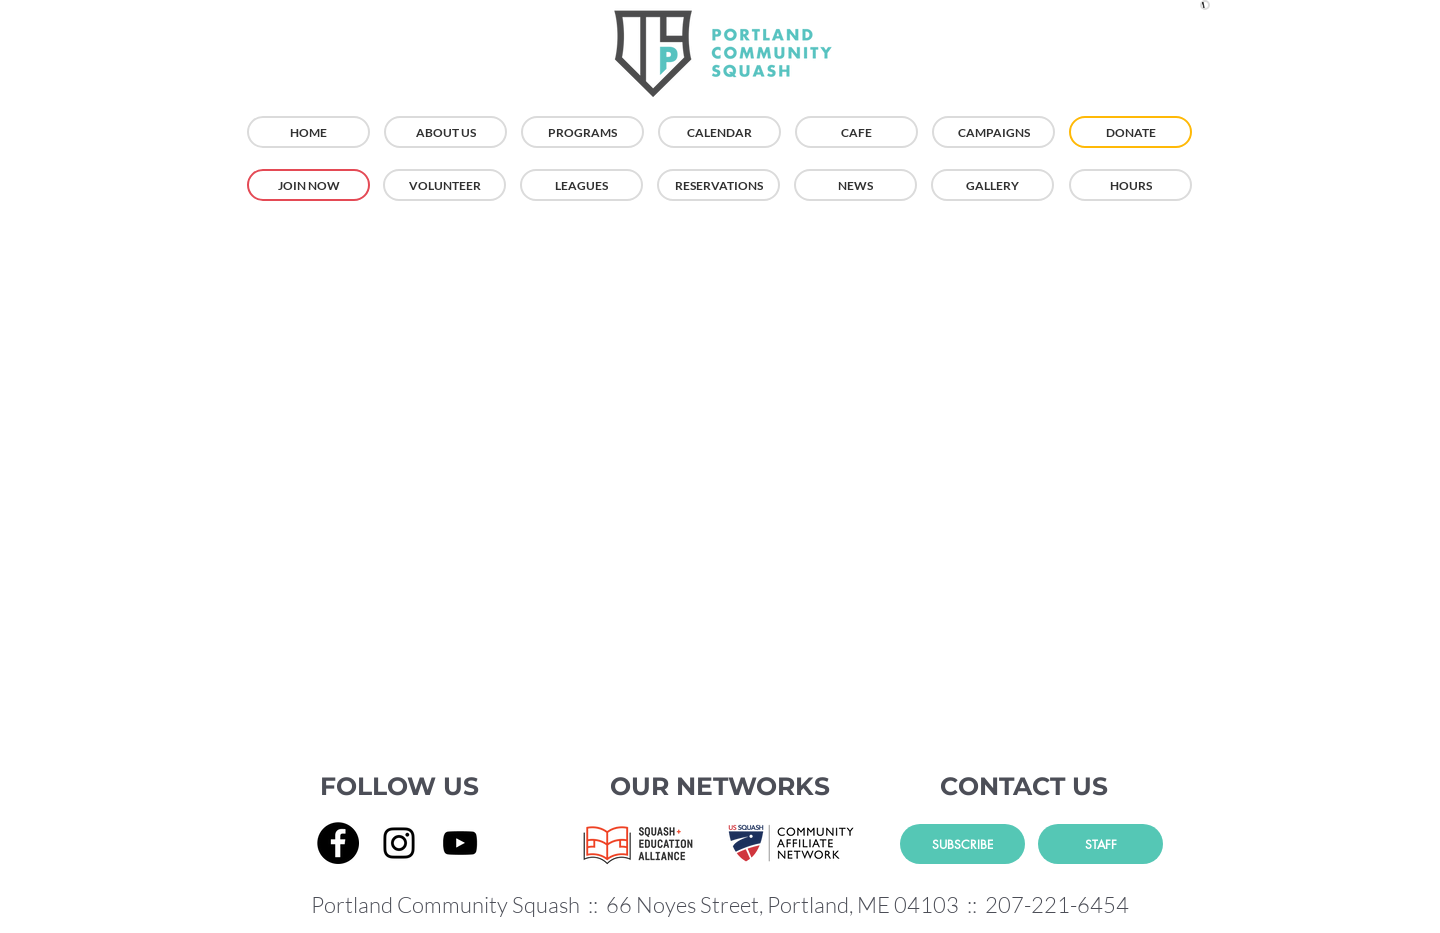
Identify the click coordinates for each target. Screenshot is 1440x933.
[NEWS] (855, 185)
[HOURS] (1130, 185)
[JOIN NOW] (308, 185)
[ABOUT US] (445, 132)
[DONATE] (1130, 132)
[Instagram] (399, 843)
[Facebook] (338, 843)
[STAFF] (1100, 844)
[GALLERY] (992, 185)
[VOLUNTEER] (444, 185)
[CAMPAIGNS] (993, 132)
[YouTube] (460, 843)
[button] (1205, 5)
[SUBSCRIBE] (962, 844)
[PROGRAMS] (582, 132)
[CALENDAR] (719, 132)
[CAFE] (856, 132)
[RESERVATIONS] (718, 185)
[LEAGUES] (581, 185)
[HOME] (308, 132)
